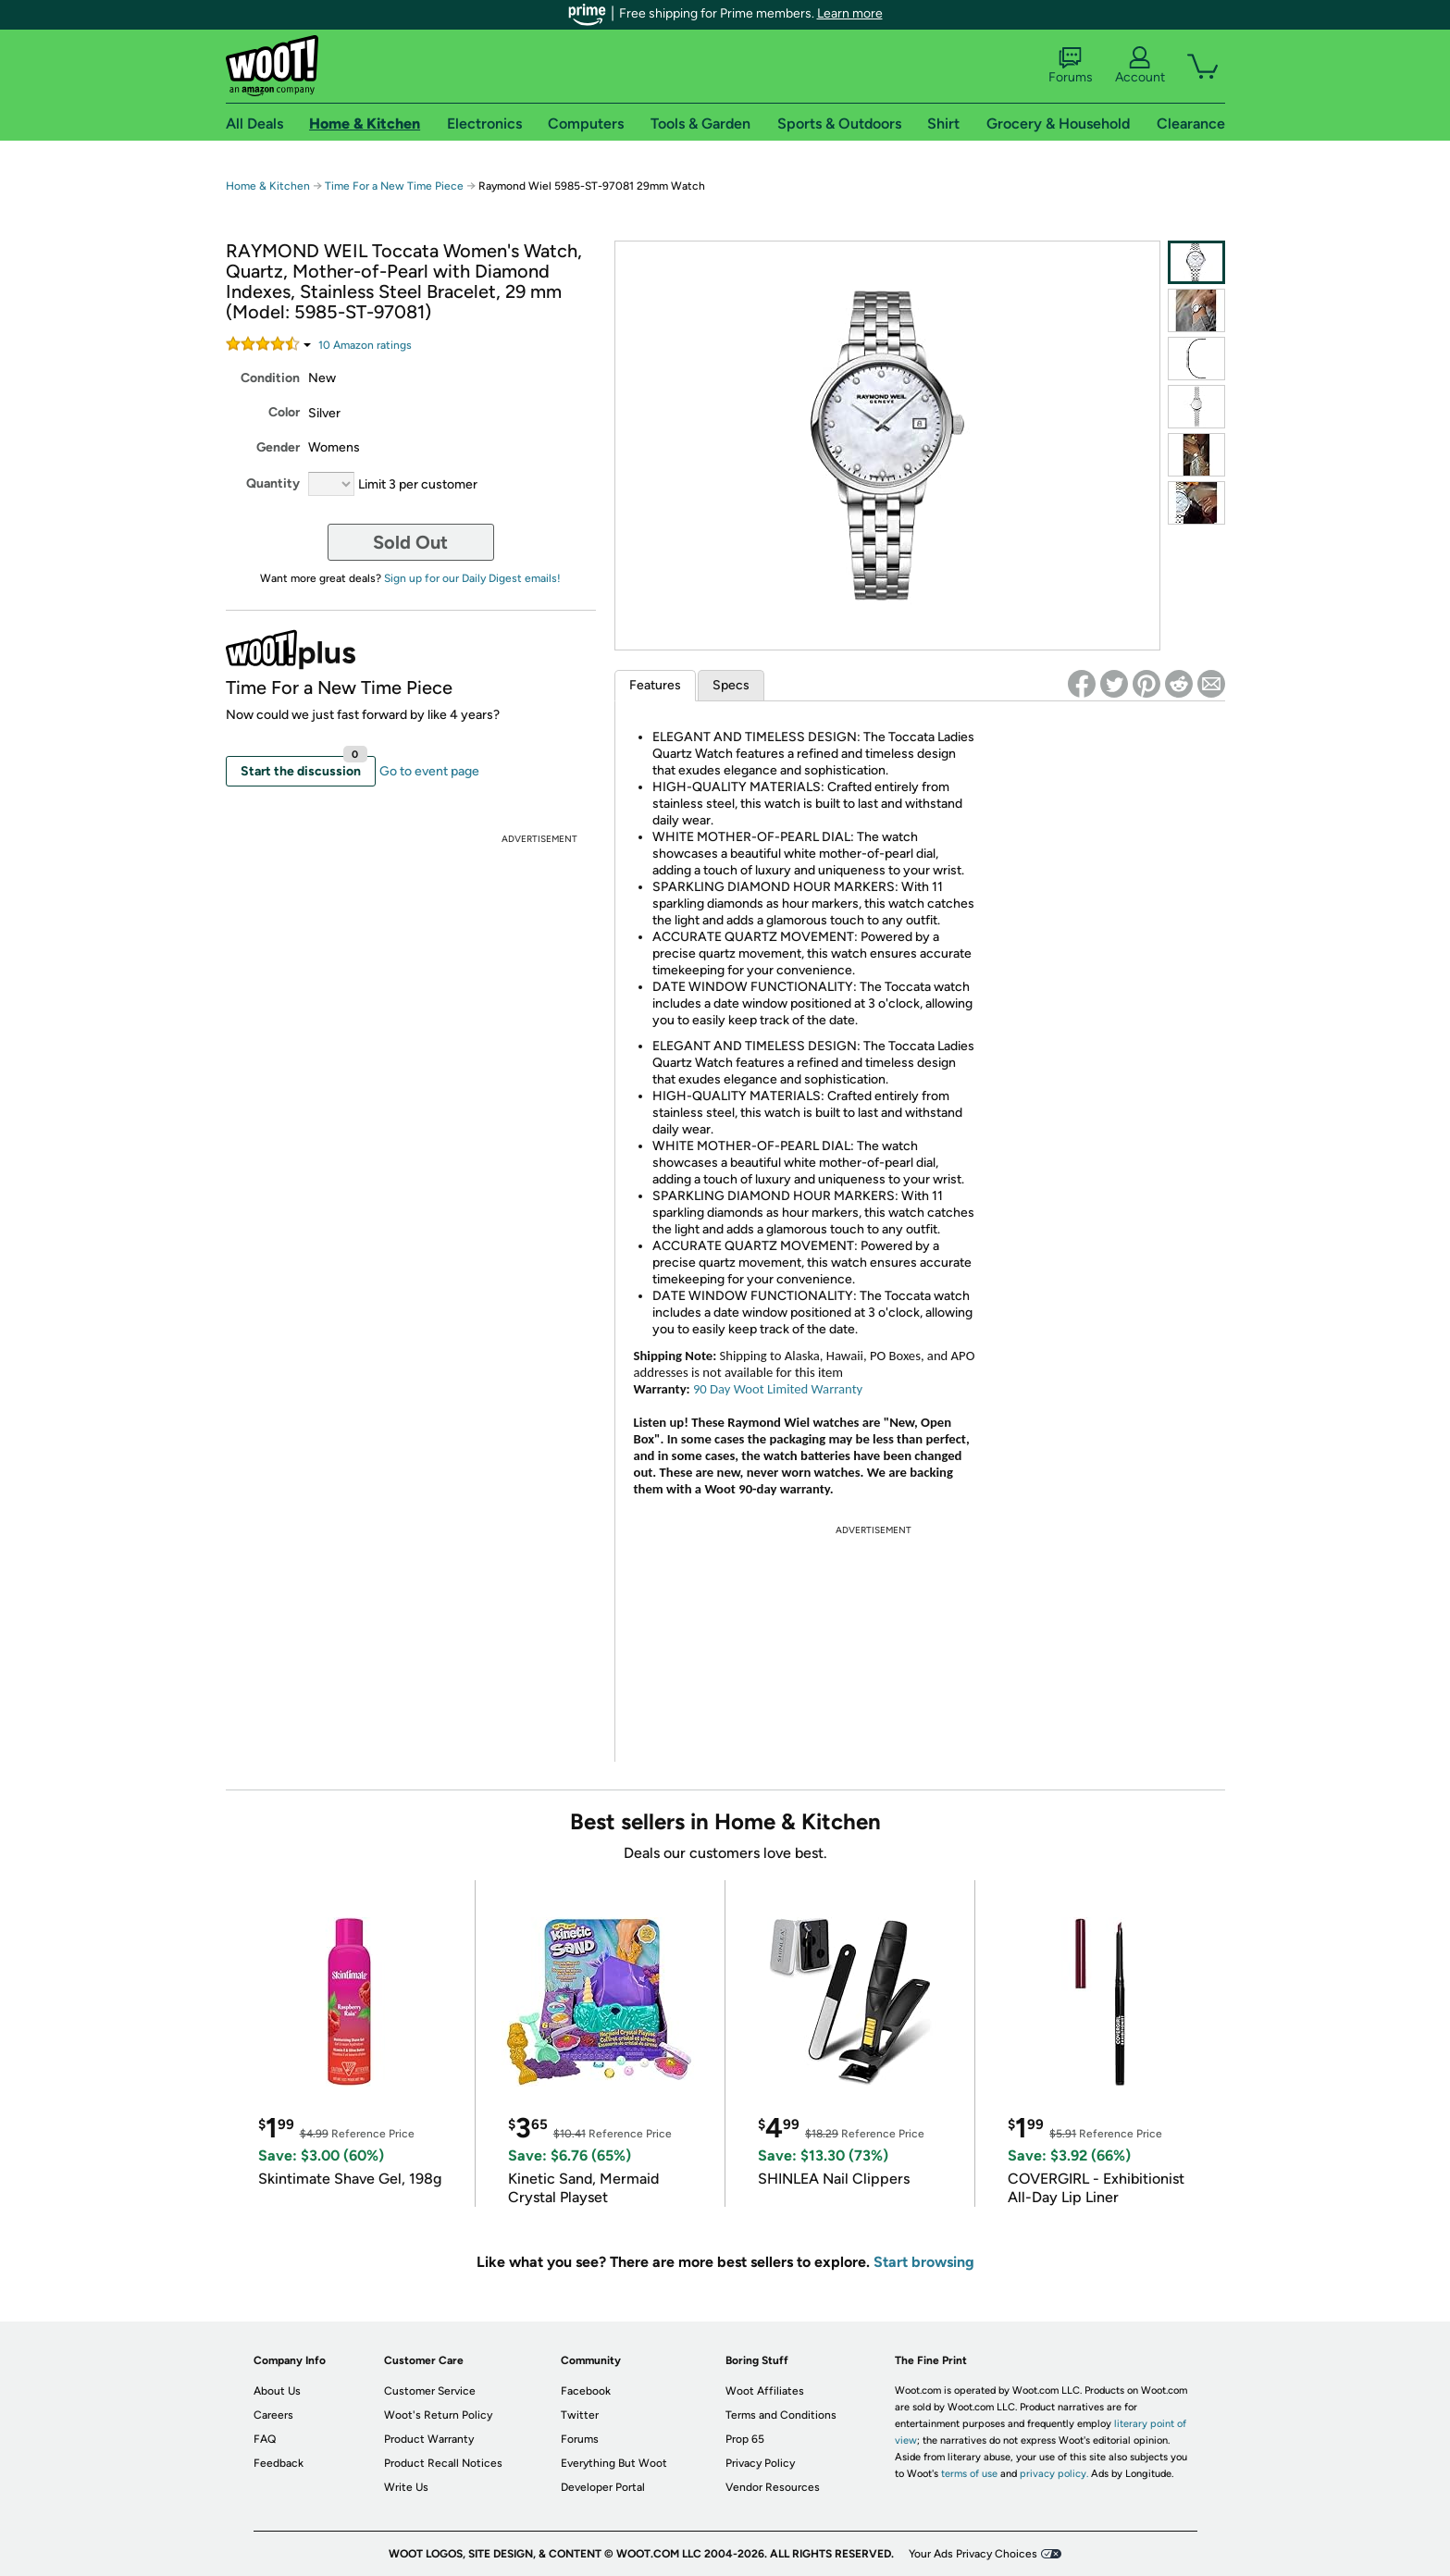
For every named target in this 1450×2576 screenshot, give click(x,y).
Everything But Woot (614, 2463)
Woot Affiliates (764, 2390)
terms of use (969, 2474)
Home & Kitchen (268, 186)
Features (655, 685)
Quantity (273, 483)
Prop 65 (744, 2439)
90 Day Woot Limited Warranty (777, 1389)
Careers (273, 2415)
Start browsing (924, 2262)
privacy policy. (1054, 2474)
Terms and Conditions (781, 2415)
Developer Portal (603, 2487)
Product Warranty (429, 2439)
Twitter (580, 2415)
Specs (731, 685)
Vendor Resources (772, 2487)
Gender (278, 447)
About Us (277, 2390)
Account (1140, 65)
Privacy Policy (760, 2463)
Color (284, 412)
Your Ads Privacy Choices (973, 2553)
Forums (1070, 65)
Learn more (850, 13)
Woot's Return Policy (438, 2415)
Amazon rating (365, 345)
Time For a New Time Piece (394, 186)
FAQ (265, 2439)
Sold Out (410, 542)
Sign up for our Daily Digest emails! (472, 578)
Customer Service (430, 2390)
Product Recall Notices (443, 2463)
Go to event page (429, 771)
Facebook (586, 2390)
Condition (270, 378)
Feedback (279, 2463)
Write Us (406, 2487)
